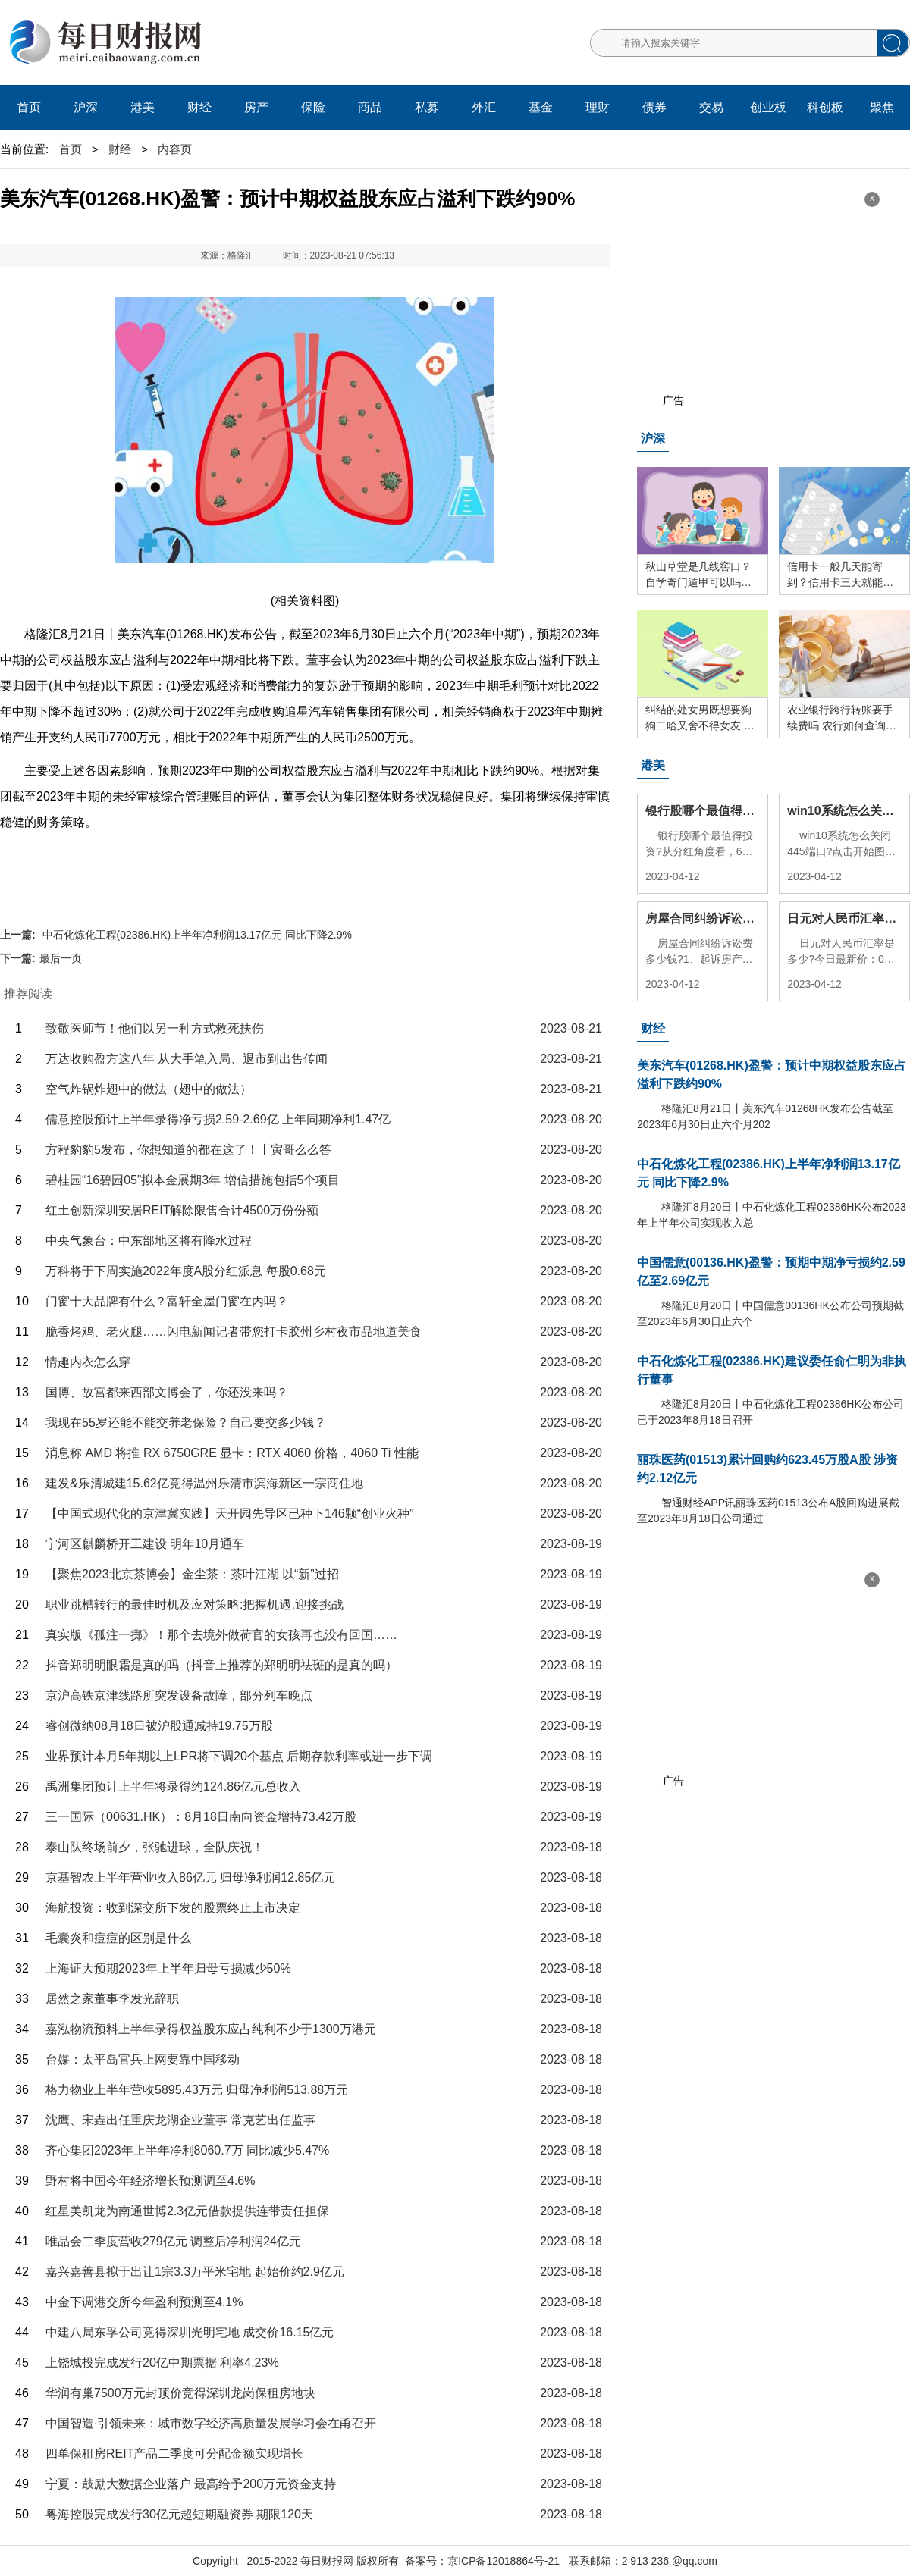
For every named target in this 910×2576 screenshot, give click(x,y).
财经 (199, 107)
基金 (541, 107)
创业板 (768, 107)
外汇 (484, 107)
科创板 (825, 107)
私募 (427, 107)
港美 (142, 107)
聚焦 (882, 107)
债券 (654, 107)
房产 (256, 107)
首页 (29, 107)
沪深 (86, 107)
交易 (711, 107)
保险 (313, 107)
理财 (597, 107)
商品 (370, 107)
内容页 (175, 149)
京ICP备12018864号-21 (503, 2561)
